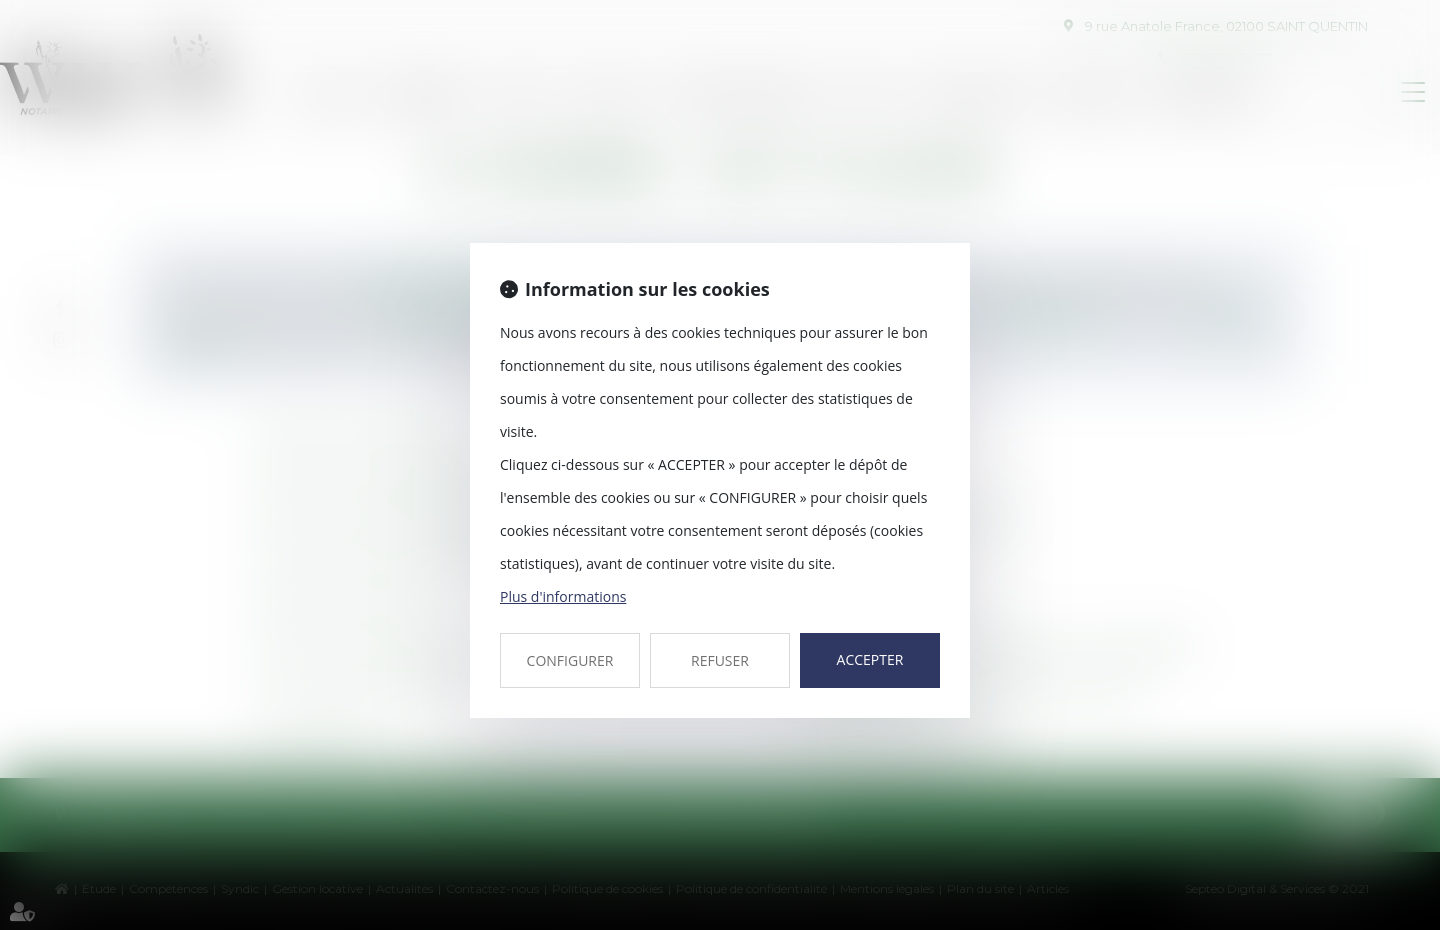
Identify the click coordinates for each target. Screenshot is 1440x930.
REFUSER (720, 660)
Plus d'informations (563, 596)
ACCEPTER (870, 659)
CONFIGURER (570, 660)
